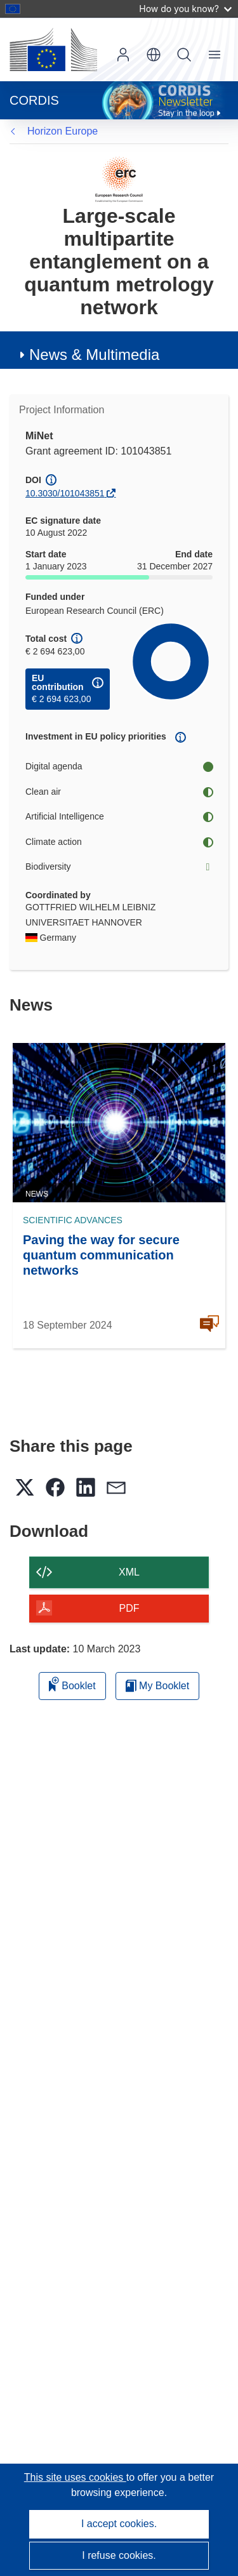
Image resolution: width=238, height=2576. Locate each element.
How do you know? (185, 8)
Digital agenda (119, 766)
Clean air (119, 792)
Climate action (119, 842)
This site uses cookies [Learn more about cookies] (75, 2477)
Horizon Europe (62, 131)
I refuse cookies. (119, 2555)
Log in (123, 54)
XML (129, 1572)
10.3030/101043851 (65, 493)
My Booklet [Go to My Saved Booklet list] (158, 1686)
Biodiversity (119, 866)
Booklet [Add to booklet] (72, 1683)
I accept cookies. (119, 2523)
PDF (129, 1608)
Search (184, 54)
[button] (154, 55)
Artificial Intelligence (119, 816)
